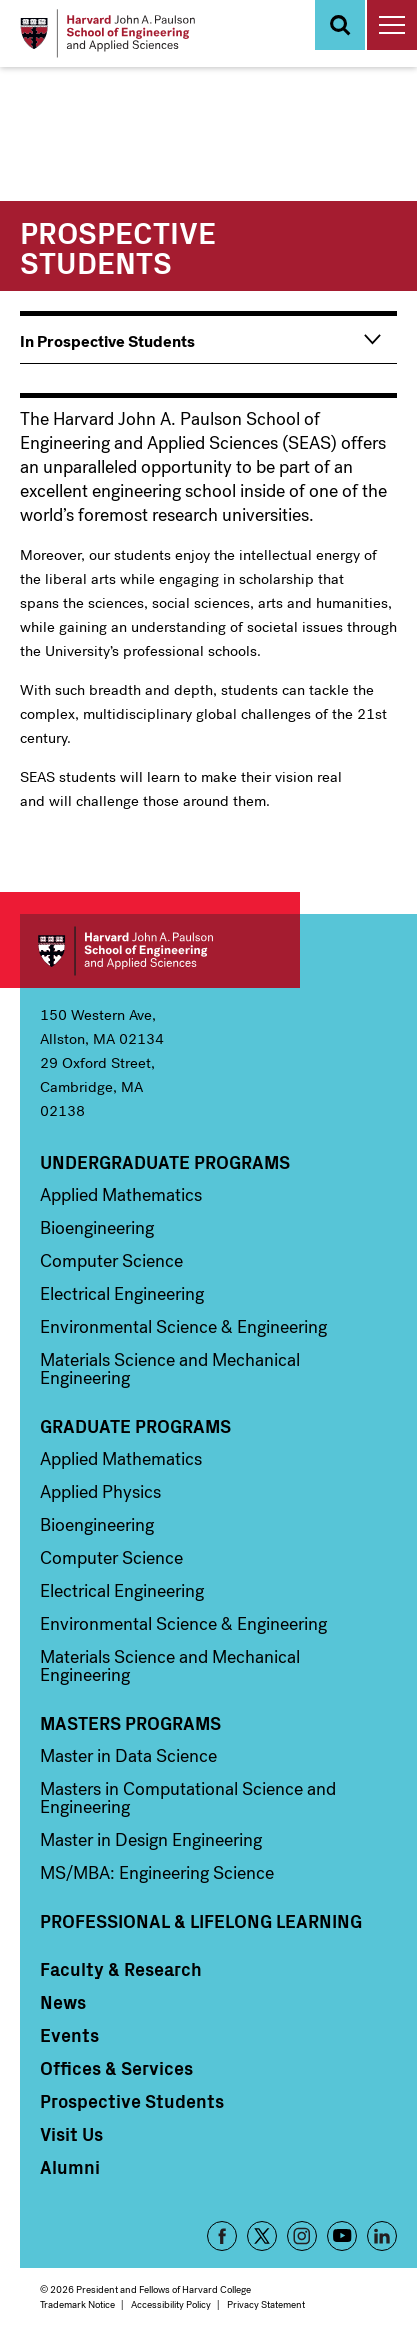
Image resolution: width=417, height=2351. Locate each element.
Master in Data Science (128, 1756)
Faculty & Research (121, 1969)
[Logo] (107, 33)
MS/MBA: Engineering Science (157, 1873)
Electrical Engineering (122, 1294)
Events (69, 2035)
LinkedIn (382, 2236)
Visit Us (71, 2134)
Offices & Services (116, 2068)
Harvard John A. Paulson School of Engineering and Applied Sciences (160, 951)
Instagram (302, 2236)
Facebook (222, 2236)
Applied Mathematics (121, 1195)
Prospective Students (132, 2101)
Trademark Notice (77, 2304)
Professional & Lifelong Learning (201, 1921)
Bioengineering (97, 1228)
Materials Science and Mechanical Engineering (170, 1369)
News (63, 2002)
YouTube (342, 2236)
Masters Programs (130, 1723)
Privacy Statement (266, 2304)
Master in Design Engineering (151, 1840)
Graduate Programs (135, 1426)
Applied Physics (100, 1492)
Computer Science (111, 1261)
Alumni (70, 2167)
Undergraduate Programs (165, 1162)
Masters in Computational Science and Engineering (188, 1798)
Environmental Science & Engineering (183, 1327)
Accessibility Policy (171, 2304)
